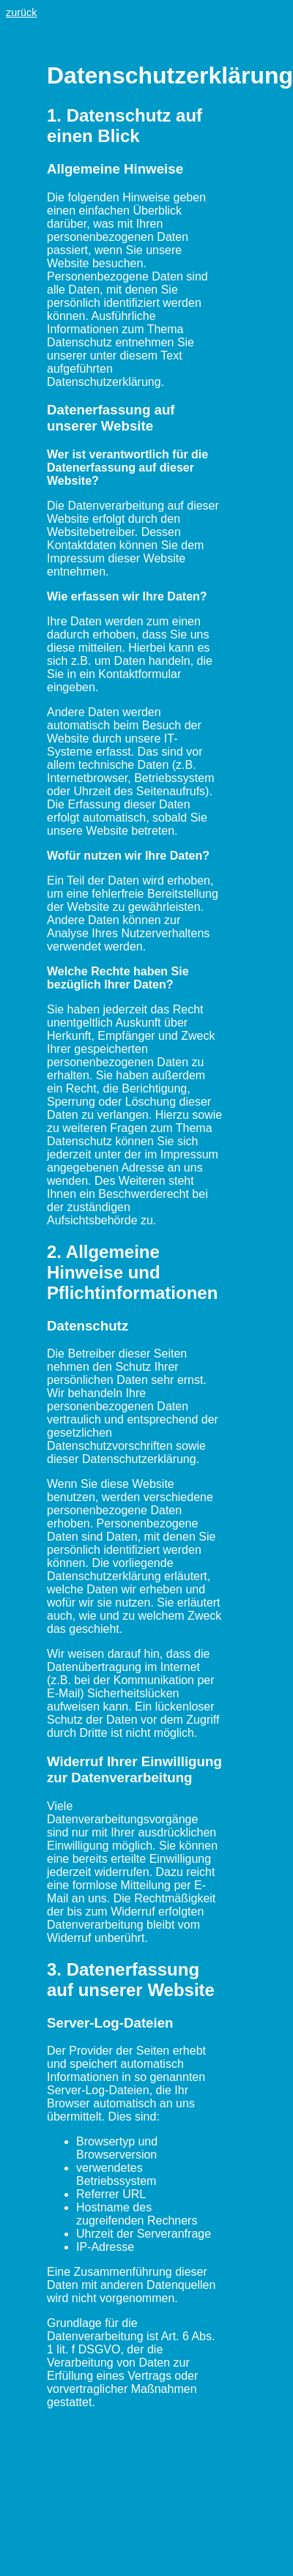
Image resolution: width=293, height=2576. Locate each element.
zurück (21, 12)
